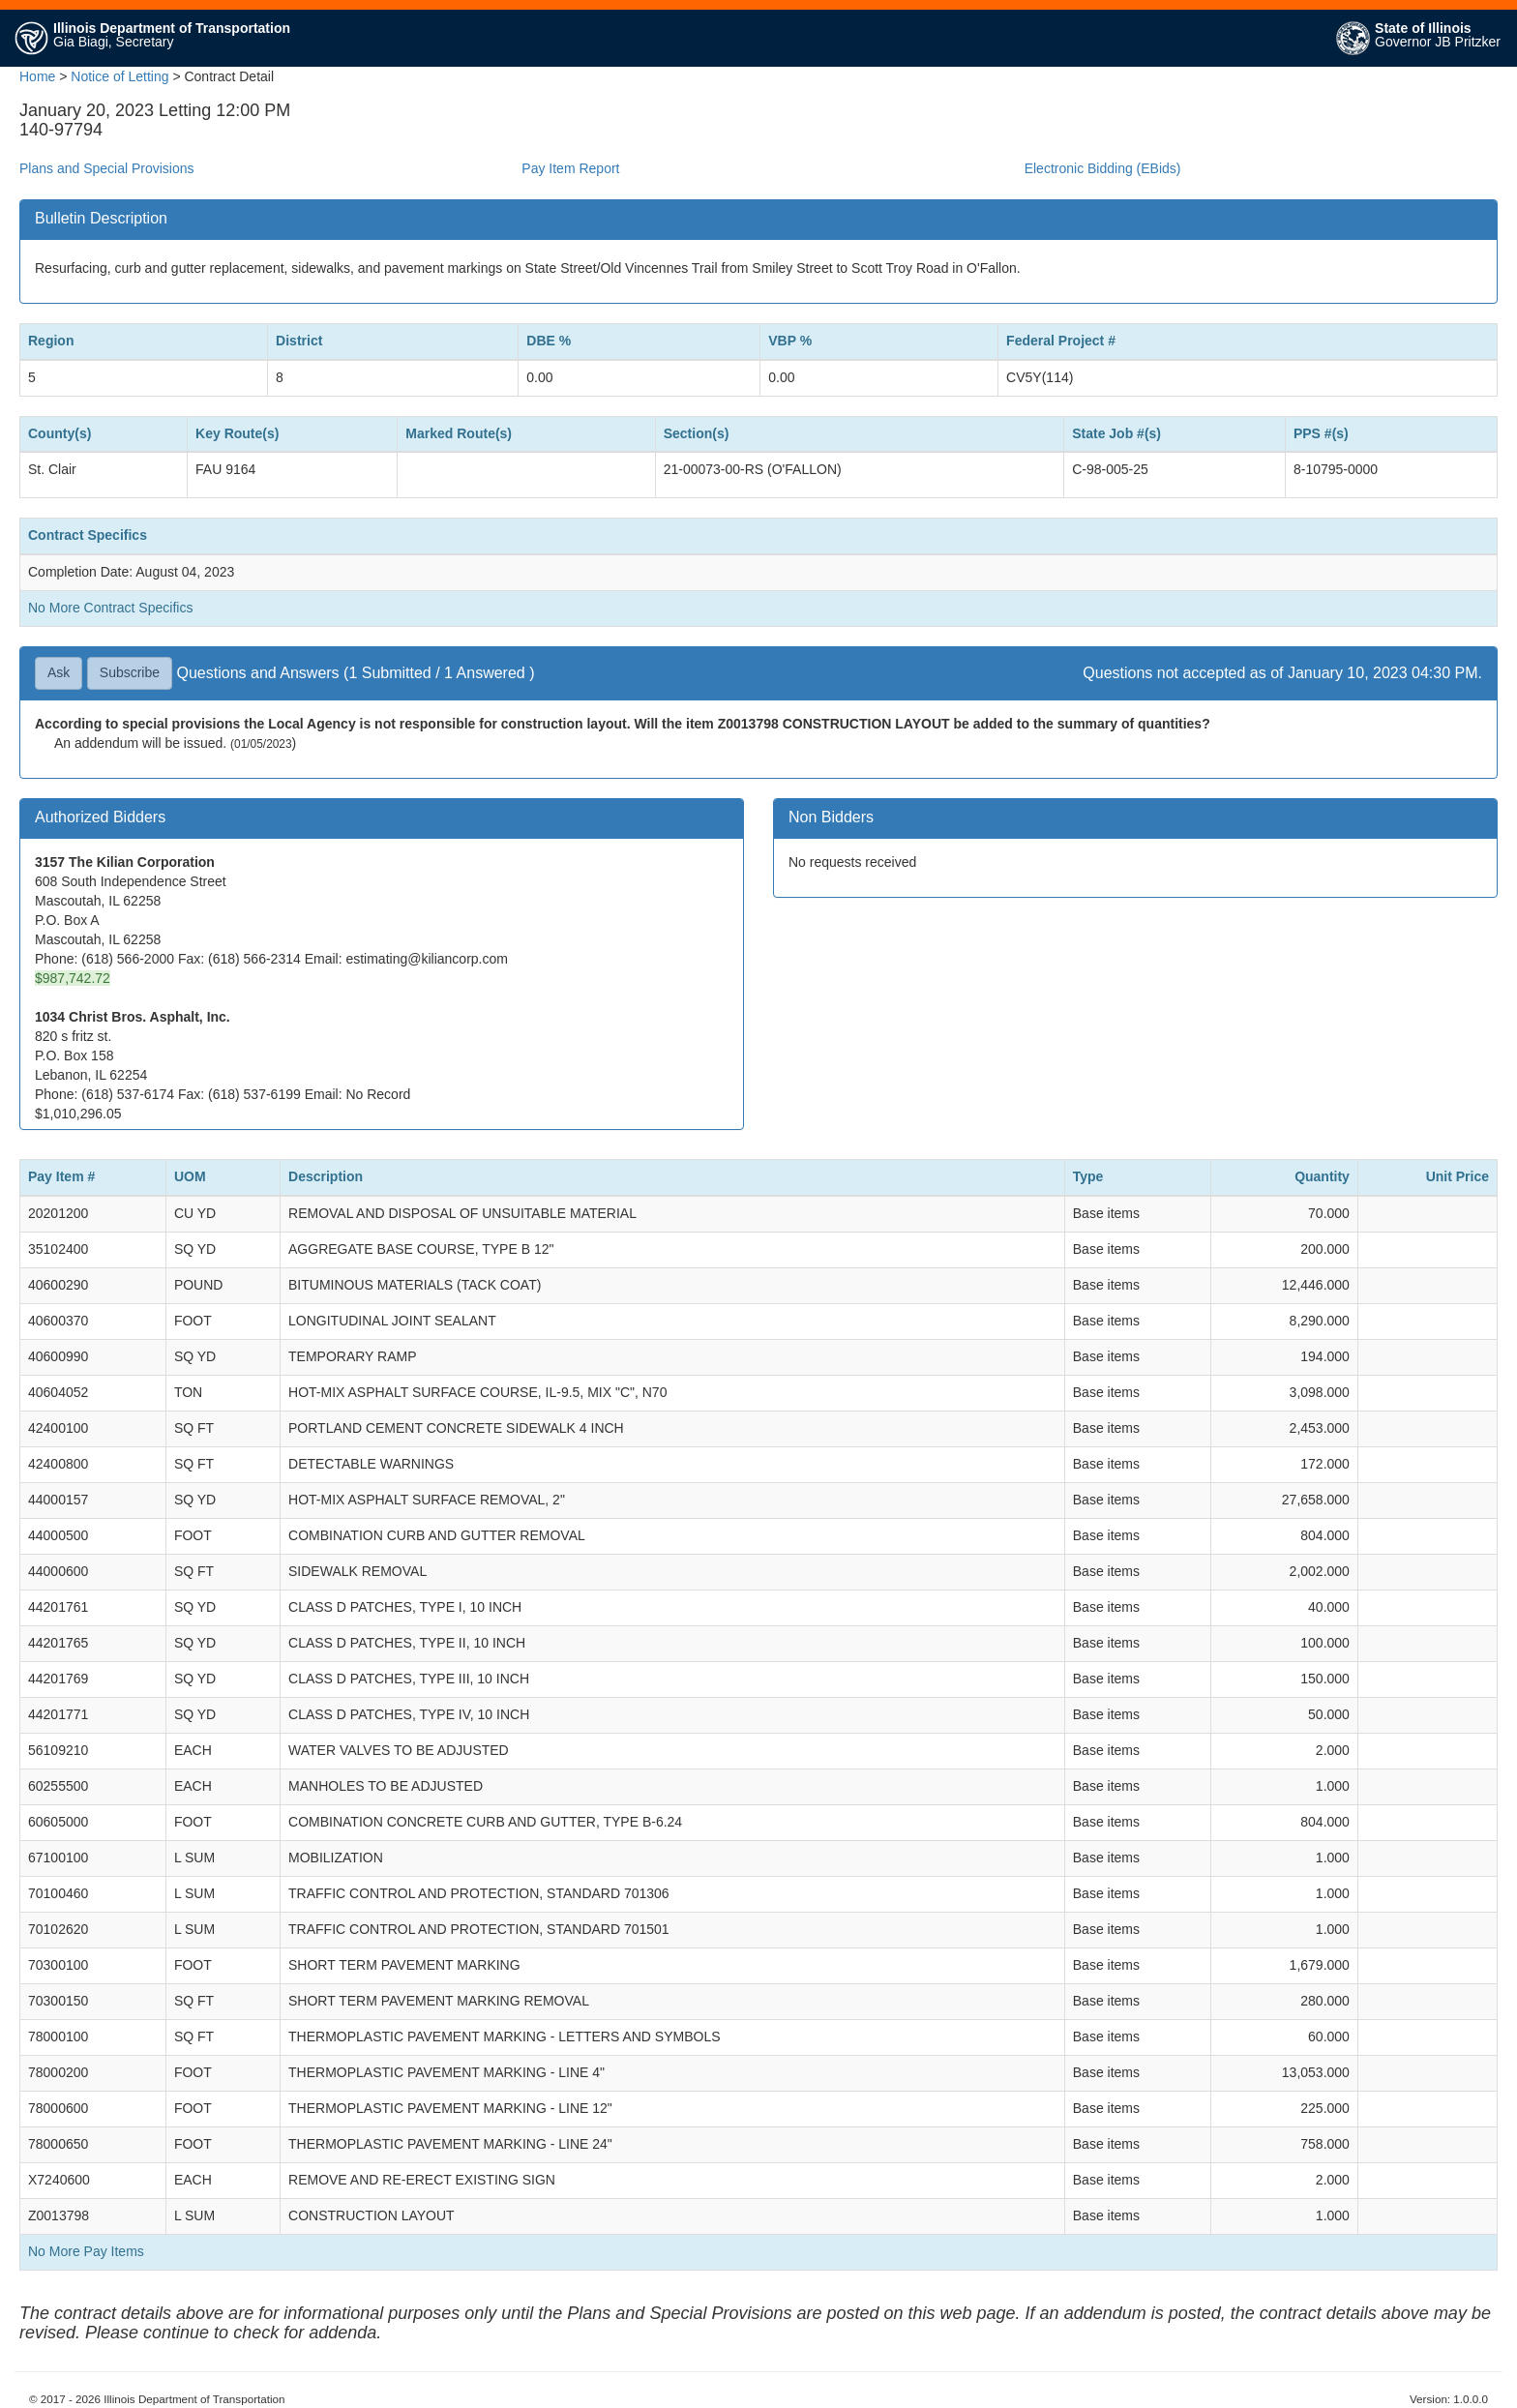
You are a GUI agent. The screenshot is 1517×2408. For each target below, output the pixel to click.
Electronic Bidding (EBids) (1103, 168)
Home (37, 76)
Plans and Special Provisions (106, 168)
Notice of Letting (119, 76)
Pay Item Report (570, 168)
